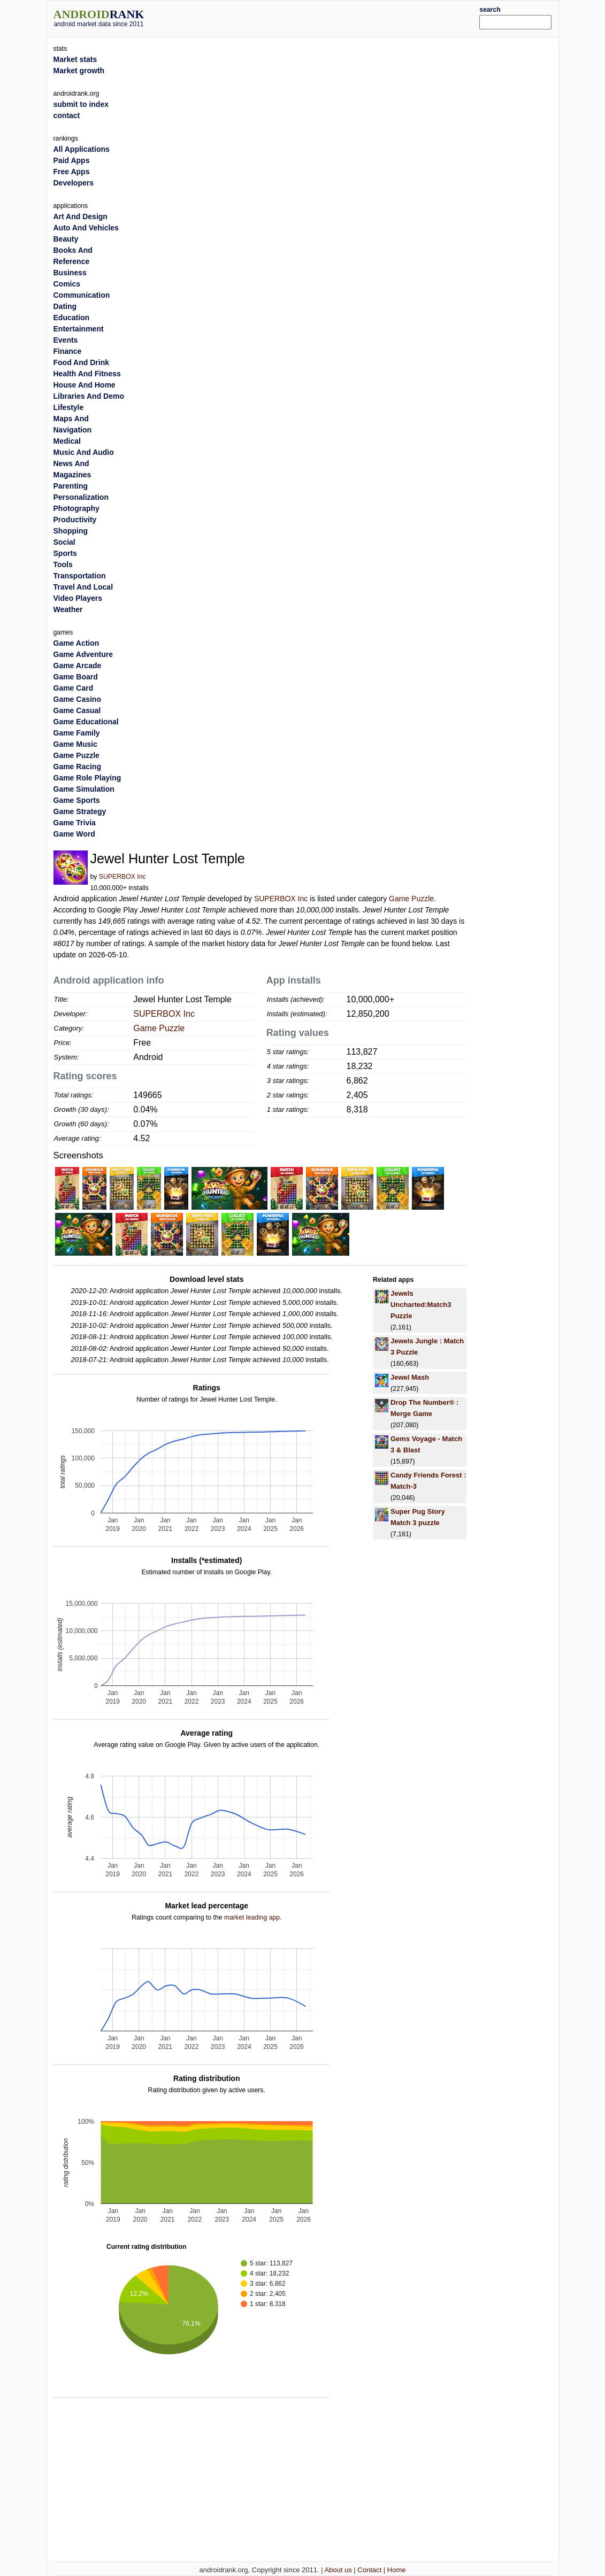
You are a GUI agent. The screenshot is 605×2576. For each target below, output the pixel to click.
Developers (73, 183)
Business (70, 272)
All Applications (81, 149)
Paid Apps (71, 160)
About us (337, 2570)
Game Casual (77, 710)
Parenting (70, 486)
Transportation (79, 575)
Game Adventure (83, 654)
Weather (68, 609)
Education (71, 317)
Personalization (81, 497)
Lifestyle (68, 407)
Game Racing (77, 766)
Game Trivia (74, 822)
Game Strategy (79, 811)
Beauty (66, 239)
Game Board (75, 676)
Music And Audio (83, 452)
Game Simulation (83, 789)
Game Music (75, 744)
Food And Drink (81, 362)
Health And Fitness (87, 373)
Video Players (78, 598)
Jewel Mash (409, 1377)
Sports (65, 553)
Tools (63, 564)
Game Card (73, 688)
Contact (369, 2570)
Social (64, 542)
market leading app (252, 1917)
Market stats (75, 59)
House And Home (84, 385)
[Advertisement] (323, 17)
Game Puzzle (411, 898)
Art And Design (80, 216)
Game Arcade (77, 665)
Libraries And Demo (89, 396)
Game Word (74, 834)
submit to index (81, 104)
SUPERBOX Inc (122, 876)
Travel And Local (83, 587)
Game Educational (86, 721)
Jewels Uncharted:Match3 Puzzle (420, 1304)
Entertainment (78, 328)
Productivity (75, 519)
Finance (67, 351)
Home (396, 2570)
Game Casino (77, 699)
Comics (67, 284)
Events (65, 340)
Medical (67, 441)
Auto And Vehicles (86, 227)
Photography (76, 508)
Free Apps (71, 171)
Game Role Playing (87, 777)
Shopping (70, 531)
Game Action (76, 643)
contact (66, 115)
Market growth (79, 70)
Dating (65, 306)
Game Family (76, 733)
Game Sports (76, 800)
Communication (81, 295)
